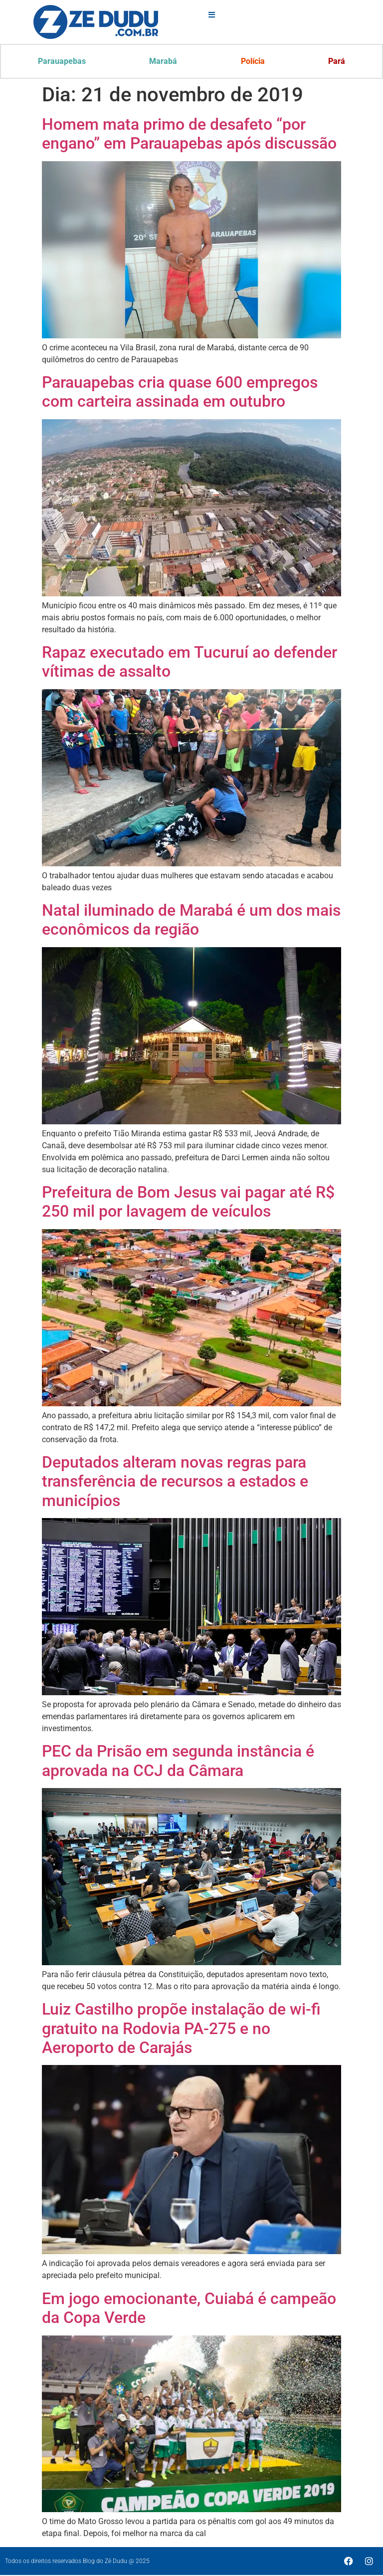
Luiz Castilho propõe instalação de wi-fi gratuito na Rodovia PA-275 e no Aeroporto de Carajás (181, 2029)
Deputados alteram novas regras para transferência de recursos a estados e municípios (175, 1482)
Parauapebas (62, 61)
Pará (336, 61)
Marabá (164, 61)
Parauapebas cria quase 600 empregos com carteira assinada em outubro (180, 393)
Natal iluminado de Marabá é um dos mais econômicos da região (191, 921)
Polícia (253, 61)
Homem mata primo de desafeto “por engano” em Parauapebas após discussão (189, 135)
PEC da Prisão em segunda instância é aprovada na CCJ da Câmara (178, 1762)
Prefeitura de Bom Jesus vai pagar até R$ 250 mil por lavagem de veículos (188, 1203)
